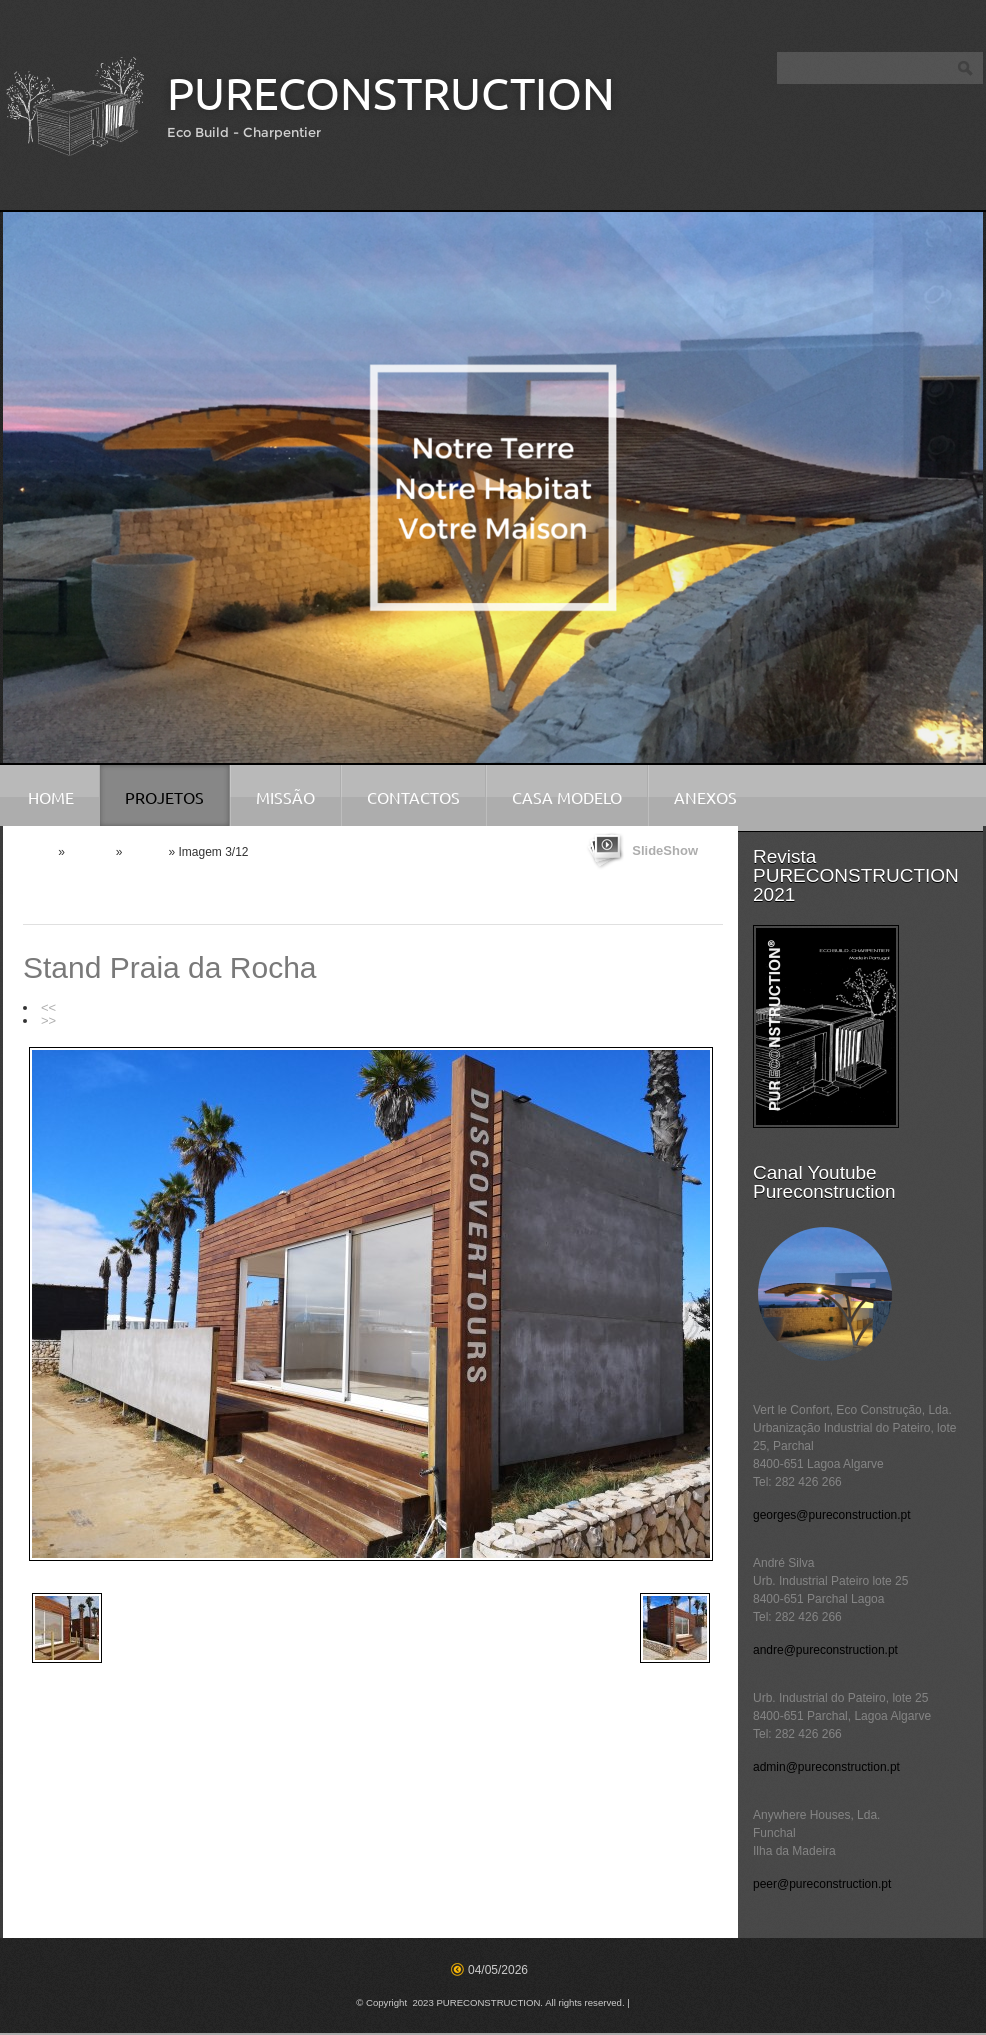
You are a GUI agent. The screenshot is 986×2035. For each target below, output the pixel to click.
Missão (285, 798)
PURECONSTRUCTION (391, 93)
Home (51, 798)
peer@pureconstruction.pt (822, 1884)
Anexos (705, 798)
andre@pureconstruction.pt (825, 1650)
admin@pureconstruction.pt (826, 1767)
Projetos (164, 798)
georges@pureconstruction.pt (832, 1515)
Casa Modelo (567, 798)
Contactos (413, 798)
